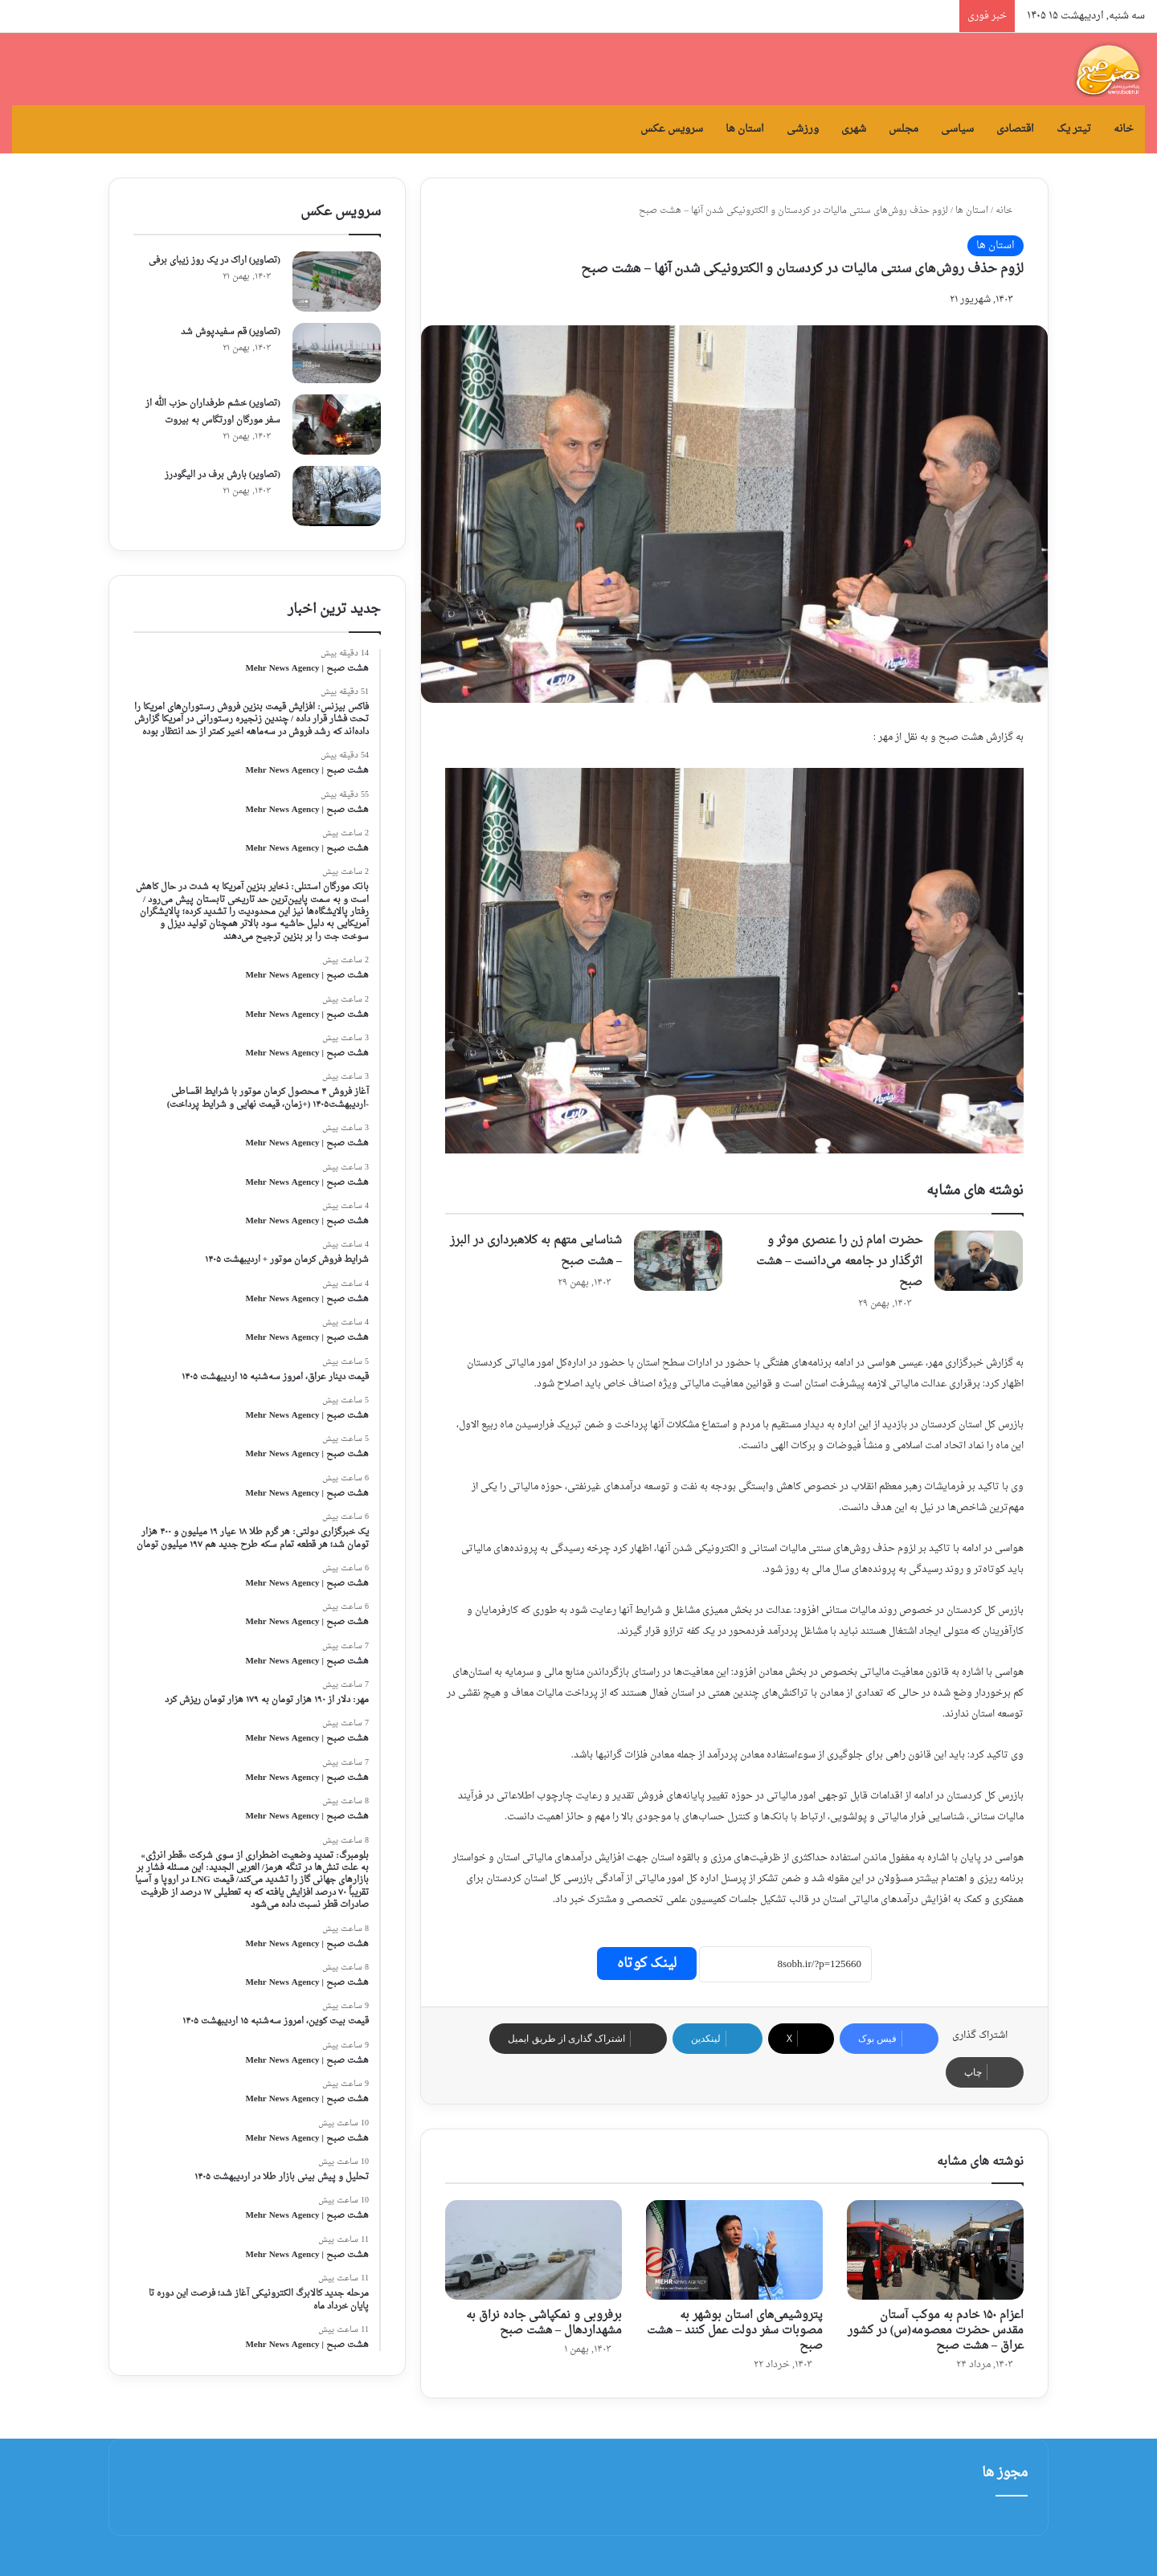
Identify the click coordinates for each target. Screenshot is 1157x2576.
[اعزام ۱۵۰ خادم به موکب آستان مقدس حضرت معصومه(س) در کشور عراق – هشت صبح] (935, 2250)
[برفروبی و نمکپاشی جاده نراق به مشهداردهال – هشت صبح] (533, 2250)
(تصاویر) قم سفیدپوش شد (230, 332)
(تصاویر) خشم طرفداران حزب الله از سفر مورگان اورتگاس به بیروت (212, 412)
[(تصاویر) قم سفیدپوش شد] (336, 353)
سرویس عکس (671, 129)
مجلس (903, 129)
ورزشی (803, 129)
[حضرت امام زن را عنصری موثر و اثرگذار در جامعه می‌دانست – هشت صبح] (978, 1261)
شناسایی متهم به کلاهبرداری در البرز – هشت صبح (536, 1251)
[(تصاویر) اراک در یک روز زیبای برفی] (336, 281)
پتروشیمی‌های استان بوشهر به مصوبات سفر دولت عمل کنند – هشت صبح (735, 2331)
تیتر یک (1074, 129)
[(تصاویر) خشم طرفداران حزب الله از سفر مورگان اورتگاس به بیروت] (336, 424)
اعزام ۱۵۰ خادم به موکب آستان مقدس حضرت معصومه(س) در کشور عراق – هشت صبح (936, 2331)
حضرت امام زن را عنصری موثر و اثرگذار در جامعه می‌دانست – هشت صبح (839, 1261)
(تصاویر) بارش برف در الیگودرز (222, 475)
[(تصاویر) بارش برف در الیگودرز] (336, 496)
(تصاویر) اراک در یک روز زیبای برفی (214, 260)
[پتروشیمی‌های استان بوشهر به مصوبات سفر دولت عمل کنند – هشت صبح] (734, 2250)
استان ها (745, 129)
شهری (853, 129)
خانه (1124, 129)
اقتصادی (1015, 129)
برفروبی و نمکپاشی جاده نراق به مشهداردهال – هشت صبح (544, 2323)
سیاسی (957, 129)
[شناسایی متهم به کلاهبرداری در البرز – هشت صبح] (678, 1261)
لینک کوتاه (647, 1963)
